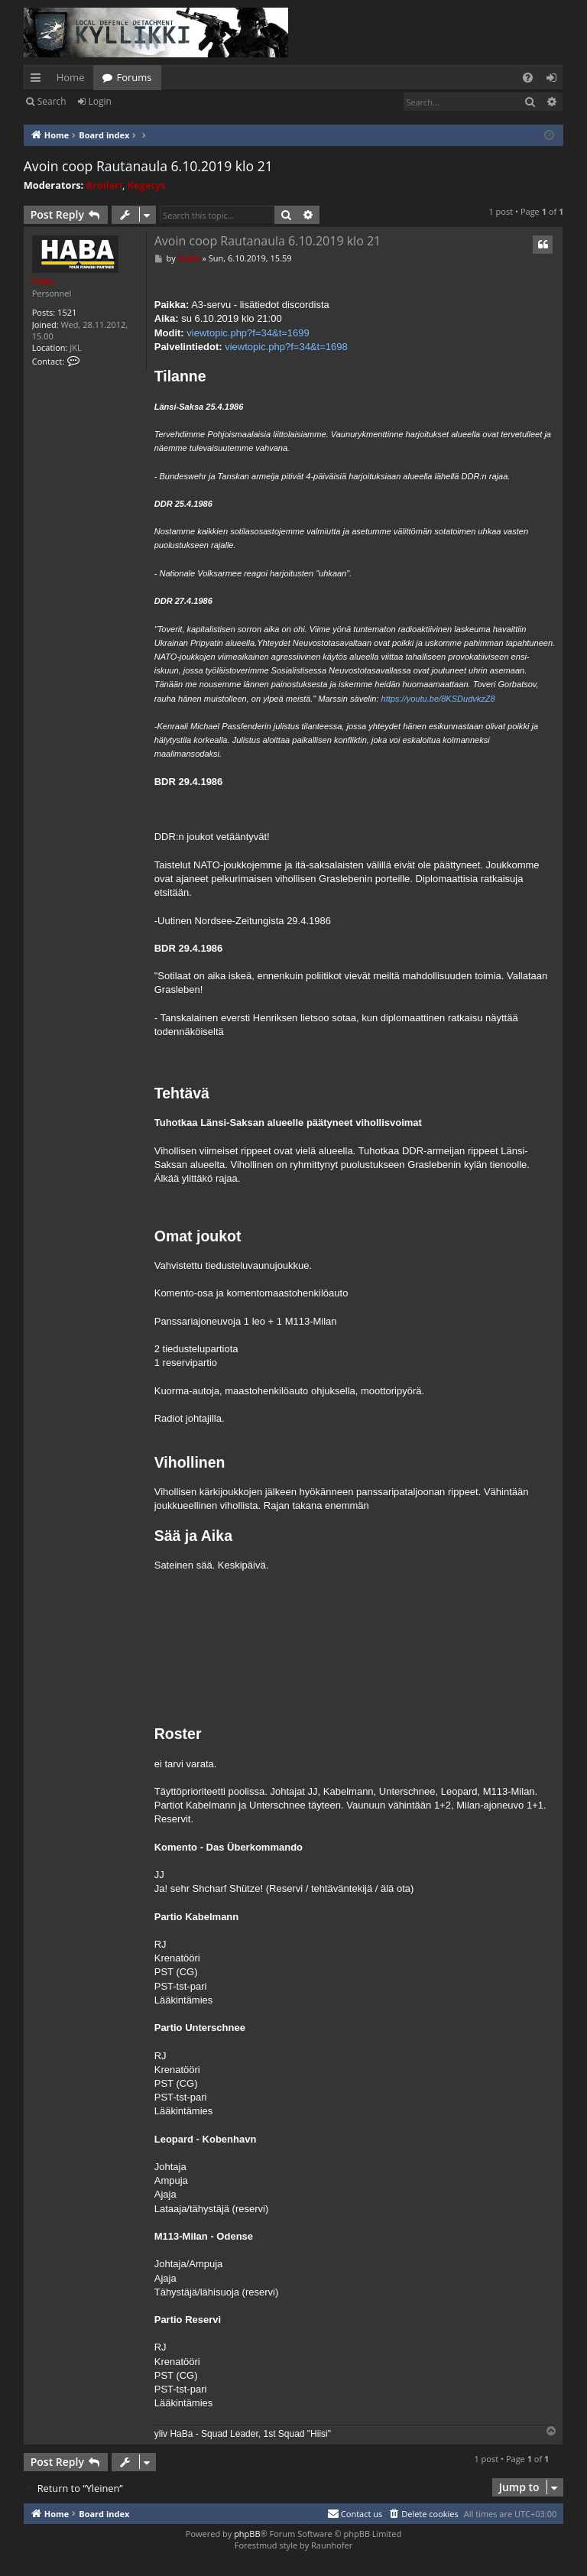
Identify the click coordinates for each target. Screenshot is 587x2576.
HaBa (43, 281)
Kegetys (147, 185)
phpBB (247, 2533)
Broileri (104, 185)
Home (71, 77)
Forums (133, 77)
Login (100, 101)
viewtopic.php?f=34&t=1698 (286, 346)
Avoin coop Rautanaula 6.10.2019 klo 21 (148, 166)
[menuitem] (528, 77)
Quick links (38, 80)
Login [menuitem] (554, 80)
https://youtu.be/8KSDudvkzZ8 (438, 698)
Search (51, 101)
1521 (66, 312)
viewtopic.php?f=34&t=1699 (247, 333)
